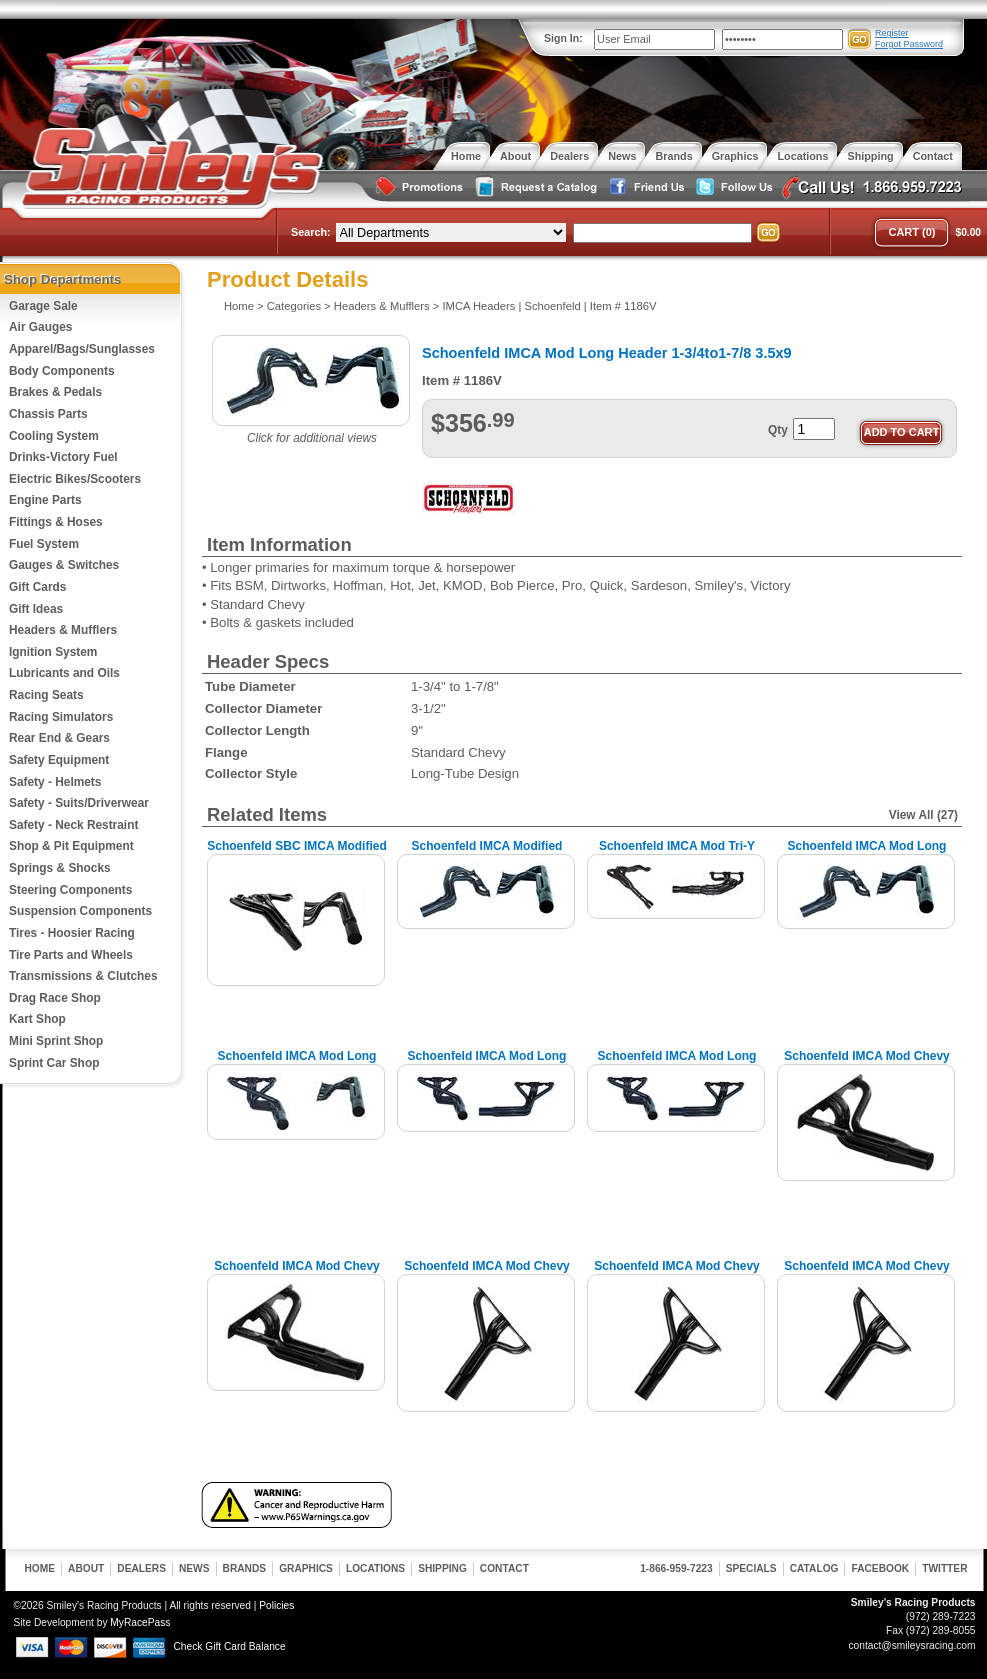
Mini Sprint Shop (56, 1041)
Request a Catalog (534, 187)
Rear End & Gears (59, 738)
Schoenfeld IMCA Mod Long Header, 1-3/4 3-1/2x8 (867, 853)
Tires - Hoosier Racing (72, 933)
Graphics (306, 1568)
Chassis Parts (48, 414)
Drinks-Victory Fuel (63, 457)
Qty (778, 430)
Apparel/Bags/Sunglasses (82, 349)
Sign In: (563, 38)
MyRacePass (140, 1622)
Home (239, 306)
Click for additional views (312, 438)
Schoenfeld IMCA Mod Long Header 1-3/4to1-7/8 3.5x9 (677, 1063)
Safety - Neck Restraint (73, 825)
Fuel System (44, 544)
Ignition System (53, 652)
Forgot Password (909, 44)
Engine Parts (45, 500)
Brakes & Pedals (55, 392)
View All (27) (923, 815)
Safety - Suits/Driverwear (79, 803)
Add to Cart (902, 432)
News (194, 1568)
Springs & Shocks (60, 868)
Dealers (141, 1568)
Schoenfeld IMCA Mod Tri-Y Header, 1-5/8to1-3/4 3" (677, 853)
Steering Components (70, 890)
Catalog (814, 1568)
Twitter (944, 1568)
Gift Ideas (36, 609)
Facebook (880, 1568)
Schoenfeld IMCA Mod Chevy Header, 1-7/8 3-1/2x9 (867, 1273)
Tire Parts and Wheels (71, 955)
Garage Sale (43, 306)
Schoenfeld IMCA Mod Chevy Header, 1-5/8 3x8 (867, 1063)
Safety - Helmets (55, 782)
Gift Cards (37, 587)
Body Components (62, 371)
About (86, 1568)
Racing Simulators (61, 717)
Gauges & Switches (64, 565)
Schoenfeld (553, 306)
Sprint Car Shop (54, 1063)
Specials (751, 1568)
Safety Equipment (59, 760)
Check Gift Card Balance (230, 1646)
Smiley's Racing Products (169, 168)
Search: (311, 232)
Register (892, 33)
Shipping (442, 1568)
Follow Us (732, 187)
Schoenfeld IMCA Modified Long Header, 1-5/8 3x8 (487, 853)
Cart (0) (911, 232)
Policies (276, 1605)
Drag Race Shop (55, 998)
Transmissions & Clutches (83, 976)
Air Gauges (40, 327)
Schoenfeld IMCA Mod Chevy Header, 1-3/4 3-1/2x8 (297, 1273)
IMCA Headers (478, 306)
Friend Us (644, 187)
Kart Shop (37, 1019)
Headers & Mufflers (63, 630)
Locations (375, 1568)
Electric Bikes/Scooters (75, 479)
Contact (504, 1568)
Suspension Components (80, 911)
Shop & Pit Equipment (71, 846)
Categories (294, 306)
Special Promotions (418, 187)
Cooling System (54, 436)
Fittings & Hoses (56, 522)
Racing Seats (46, 695)
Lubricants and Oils (64, 673)
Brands (245, 1568)
